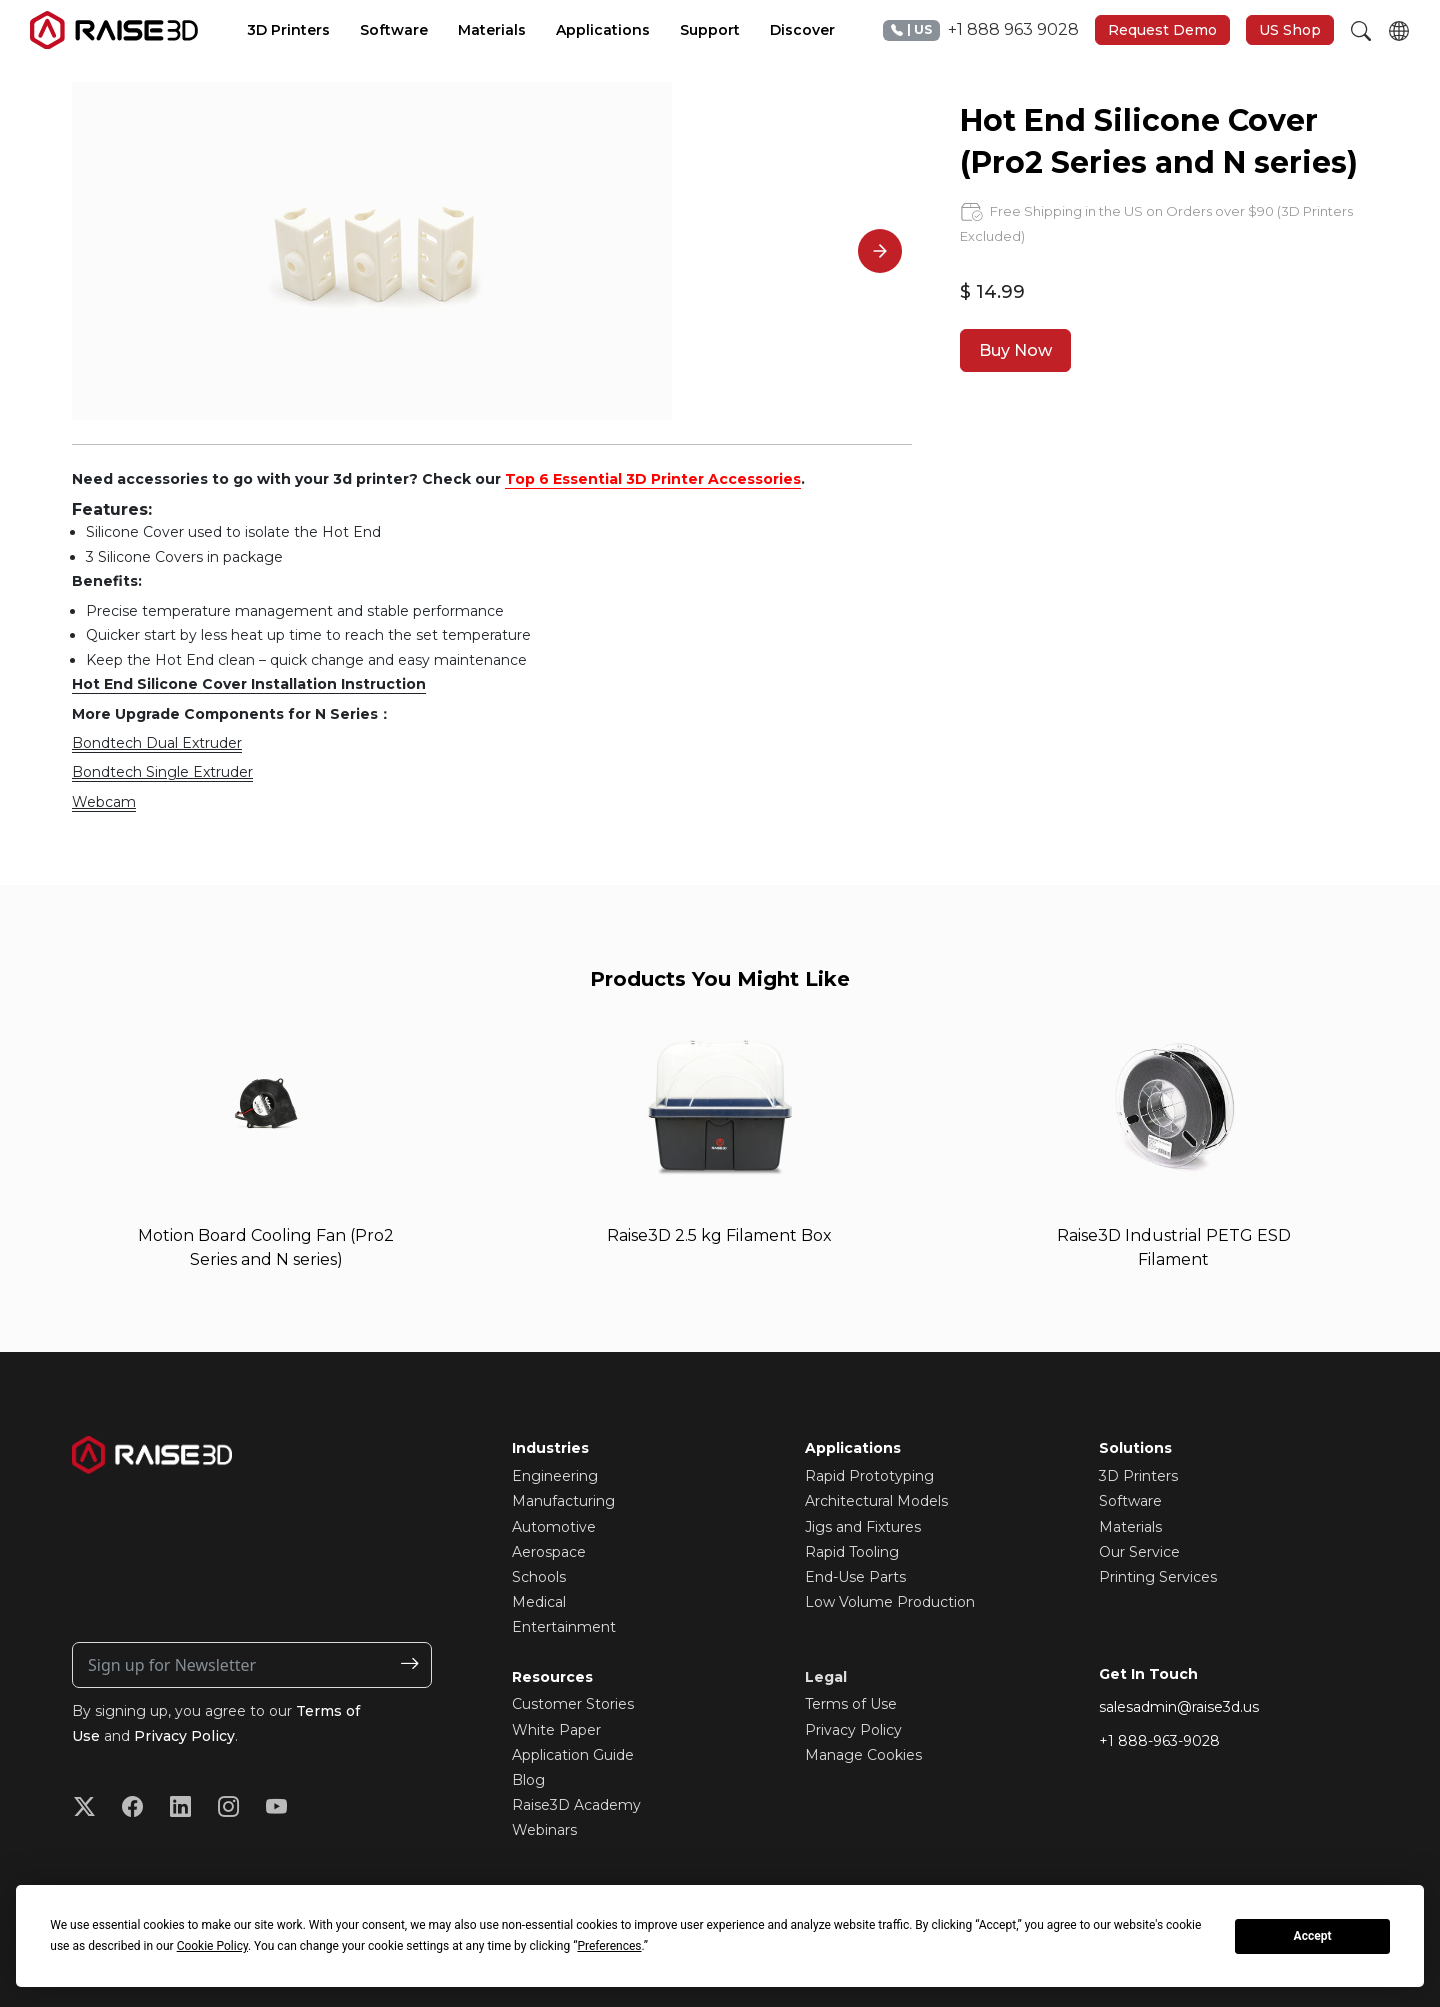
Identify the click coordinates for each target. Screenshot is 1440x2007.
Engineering (555, 1476)
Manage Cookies (863, 1755)
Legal (826, 1677)
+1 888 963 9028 (981, 30)
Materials (1130, 1527)
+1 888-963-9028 (1159, 1742)
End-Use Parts (855, 1577)
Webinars (544, 1830)
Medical (539, 1602)
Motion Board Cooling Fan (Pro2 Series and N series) (266, 1247)
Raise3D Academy (576, 1805)
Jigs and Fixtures (863, 1527)
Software (1130, 1501)
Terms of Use (851, 1705)
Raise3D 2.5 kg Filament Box (719, 1235)
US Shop (1290, 30)
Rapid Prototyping (869, 1476)
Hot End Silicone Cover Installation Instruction (249, 684)
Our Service (1139, 1552)
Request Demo (1162, 30)
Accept (1313, 1936)
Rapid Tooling (852, 1552)
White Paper (556, 1730)
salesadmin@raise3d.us (1179, 1707)
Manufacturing (563, 1501)
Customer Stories (573, 1705)
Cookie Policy (212, 1946)
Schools (539, 1577)
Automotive (554, 1527)
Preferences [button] (609, 1946)
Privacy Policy (184, 1736)
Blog (528, 1780)
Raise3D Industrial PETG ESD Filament (1174, 1247)
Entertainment (564, 1627)
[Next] (880, 251)
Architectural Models (876, 1501)
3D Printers (1138, 1476)
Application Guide (573, 1755)
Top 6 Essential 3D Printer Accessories (653, 479)
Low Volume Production (890, 1602)
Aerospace (549, 1552)
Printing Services (1158, 1577)
